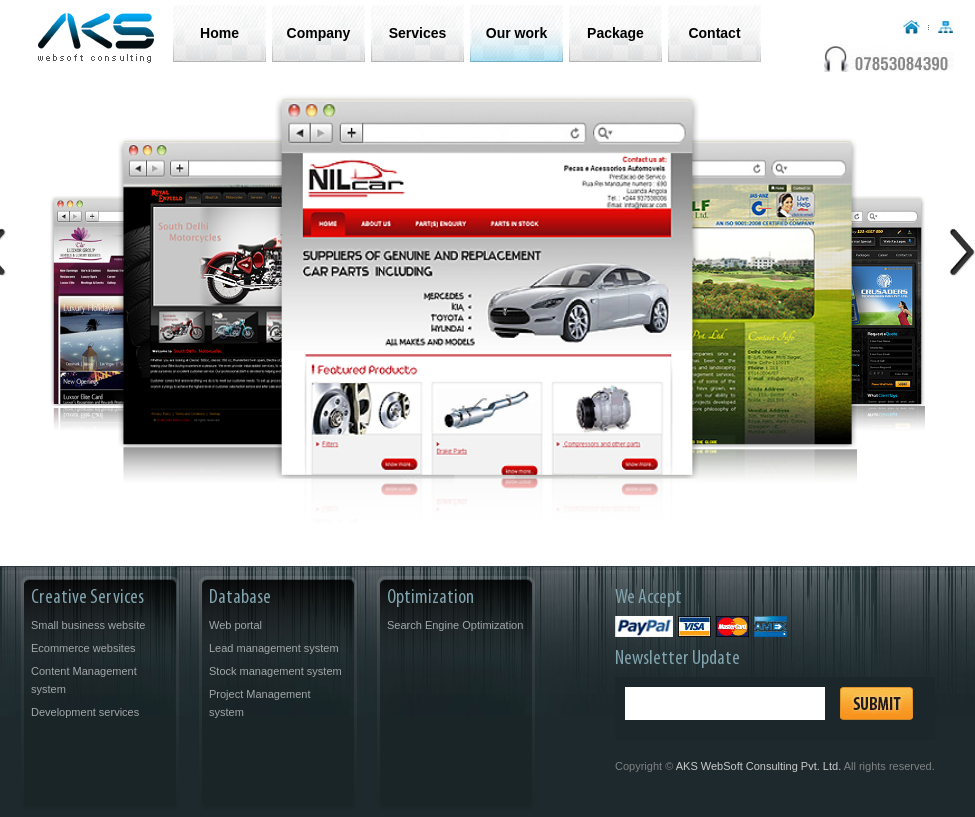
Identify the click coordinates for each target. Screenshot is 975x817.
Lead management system (274, 648)
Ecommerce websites (83, 648)
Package (615, 33)
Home (219, 33)
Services (418, 33)
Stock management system (275, 671)
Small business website (88, 625)
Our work (516, 33)
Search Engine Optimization (455, 625)
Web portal (235, 625)
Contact (714, 33)
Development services (85, 712)
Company (319, 33)
